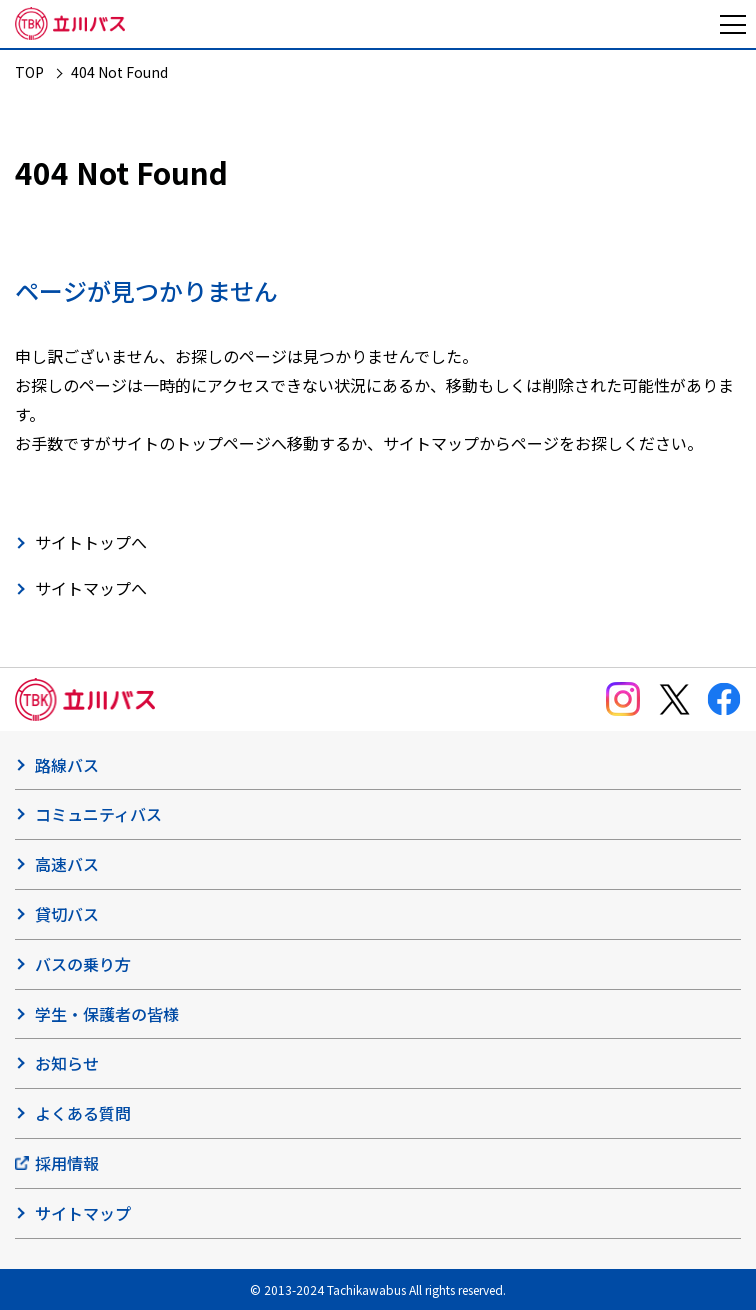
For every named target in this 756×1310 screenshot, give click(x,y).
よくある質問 (83, 1113)
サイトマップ (83, 1213)
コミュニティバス (98, 814)
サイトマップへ (91, 588)
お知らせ (67, 1063)
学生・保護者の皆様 (107, 1014)
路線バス (67, 765)
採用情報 (67, 1163)
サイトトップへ (91, 542)
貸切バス (67, 914)
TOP (29, 72)
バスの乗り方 (83, 964)
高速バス (67, 864)
